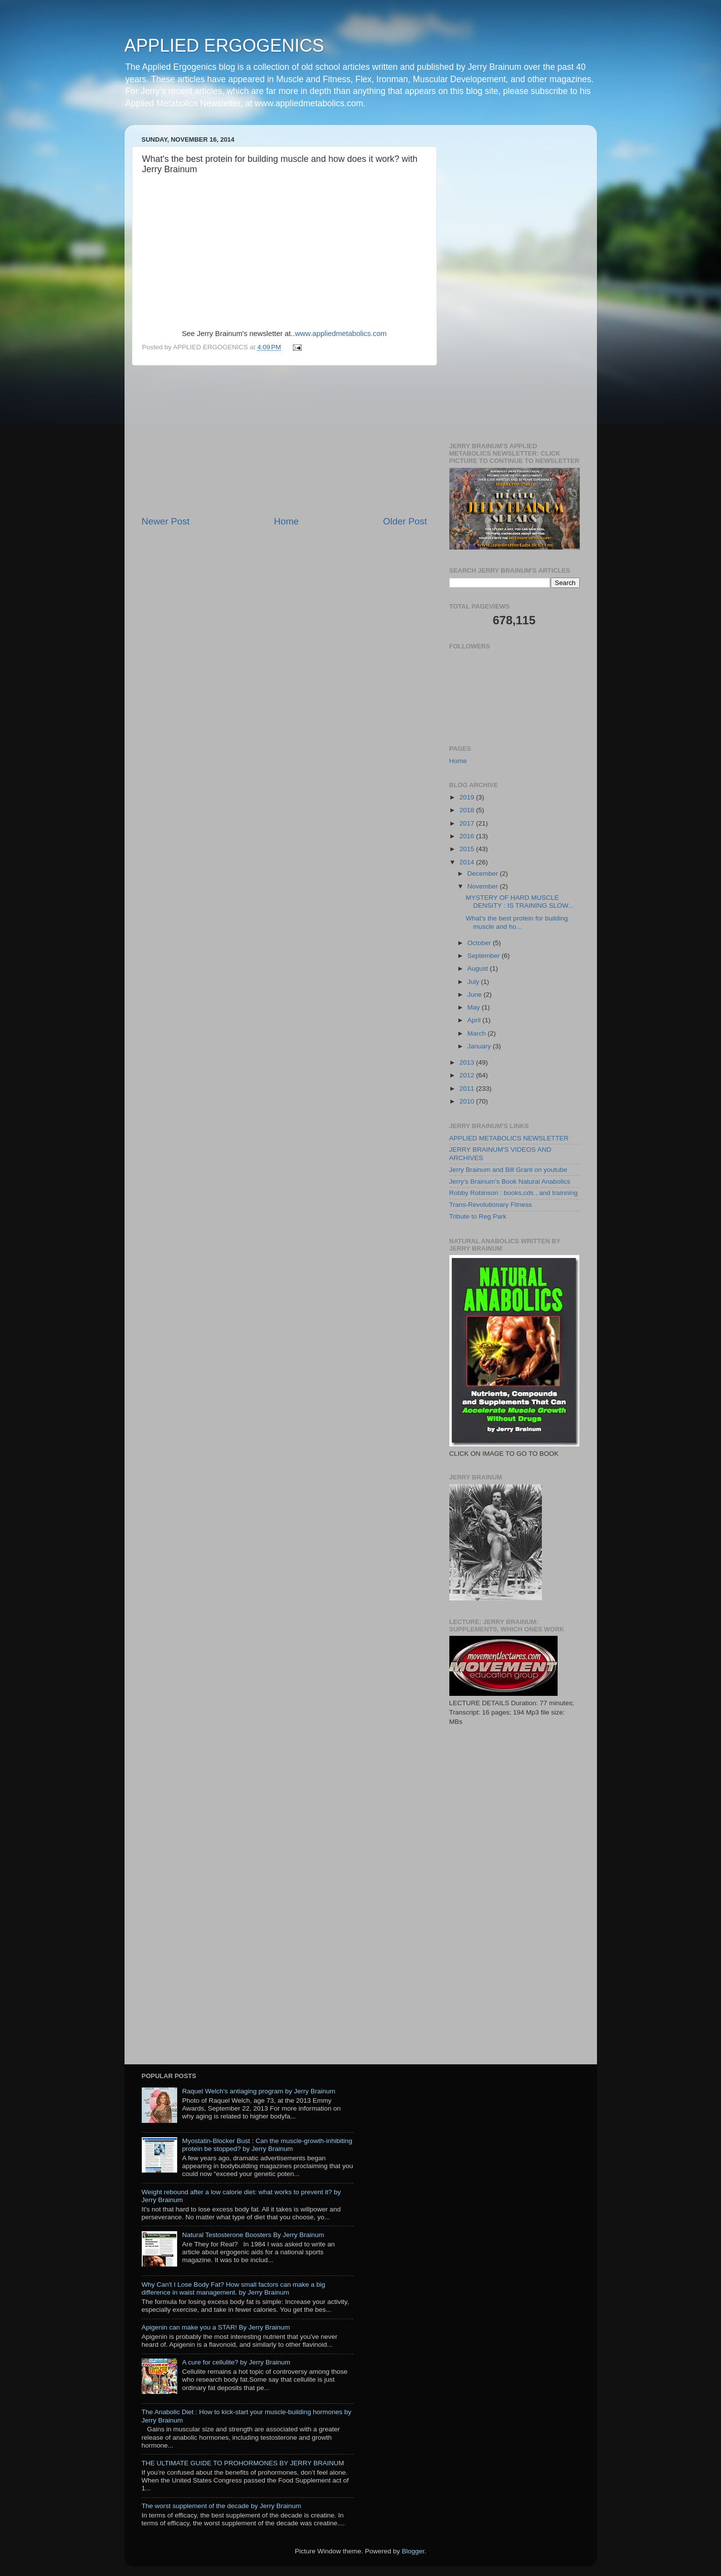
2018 (467, 810)
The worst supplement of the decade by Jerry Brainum (221, 2506)
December (484, 873)
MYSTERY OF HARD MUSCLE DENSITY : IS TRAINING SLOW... (519, 901)
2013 (467, 1062)
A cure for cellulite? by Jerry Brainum (236, 2362)
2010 (467, 1101)
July (474, 981)
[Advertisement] (284, 440)
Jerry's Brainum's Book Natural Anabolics (509, 1181)
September (485, 955)
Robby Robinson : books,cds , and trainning (513, 1192)
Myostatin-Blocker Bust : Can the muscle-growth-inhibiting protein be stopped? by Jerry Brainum (267, 2144)
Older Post (405, 521)
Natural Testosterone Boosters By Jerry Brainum (253, 2235)
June (476, 994)
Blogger (413, 2551)
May (475, 1007)
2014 (467, 862)
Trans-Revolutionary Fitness (490, 1204)
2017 (467, 823)
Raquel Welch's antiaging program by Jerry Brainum (258, 2091)
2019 (467, 797)
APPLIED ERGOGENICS (224, 45)
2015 (467, 849)
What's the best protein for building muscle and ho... (516, 922)
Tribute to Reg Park (478, 1216)
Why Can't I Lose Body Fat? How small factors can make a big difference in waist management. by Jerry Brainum (233, 2288)
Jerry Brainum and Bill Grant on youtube (508, 1169)
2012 (467, 1075)
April (475, 1020)
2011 (467, 1088)
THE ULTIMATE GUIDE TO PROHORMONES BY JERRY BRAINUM (243, 2463)
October (480, 943)
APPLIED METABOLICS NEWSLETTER (509, 1138)
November (484, 886)
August (479, 968)
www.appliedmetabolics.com (340, 333)
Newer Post (166, 521)
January (480, 1046)
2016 (467, 836)
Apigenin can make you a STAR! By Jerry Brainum (216, 2327)
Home (286, 521)
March (478, 1033)
